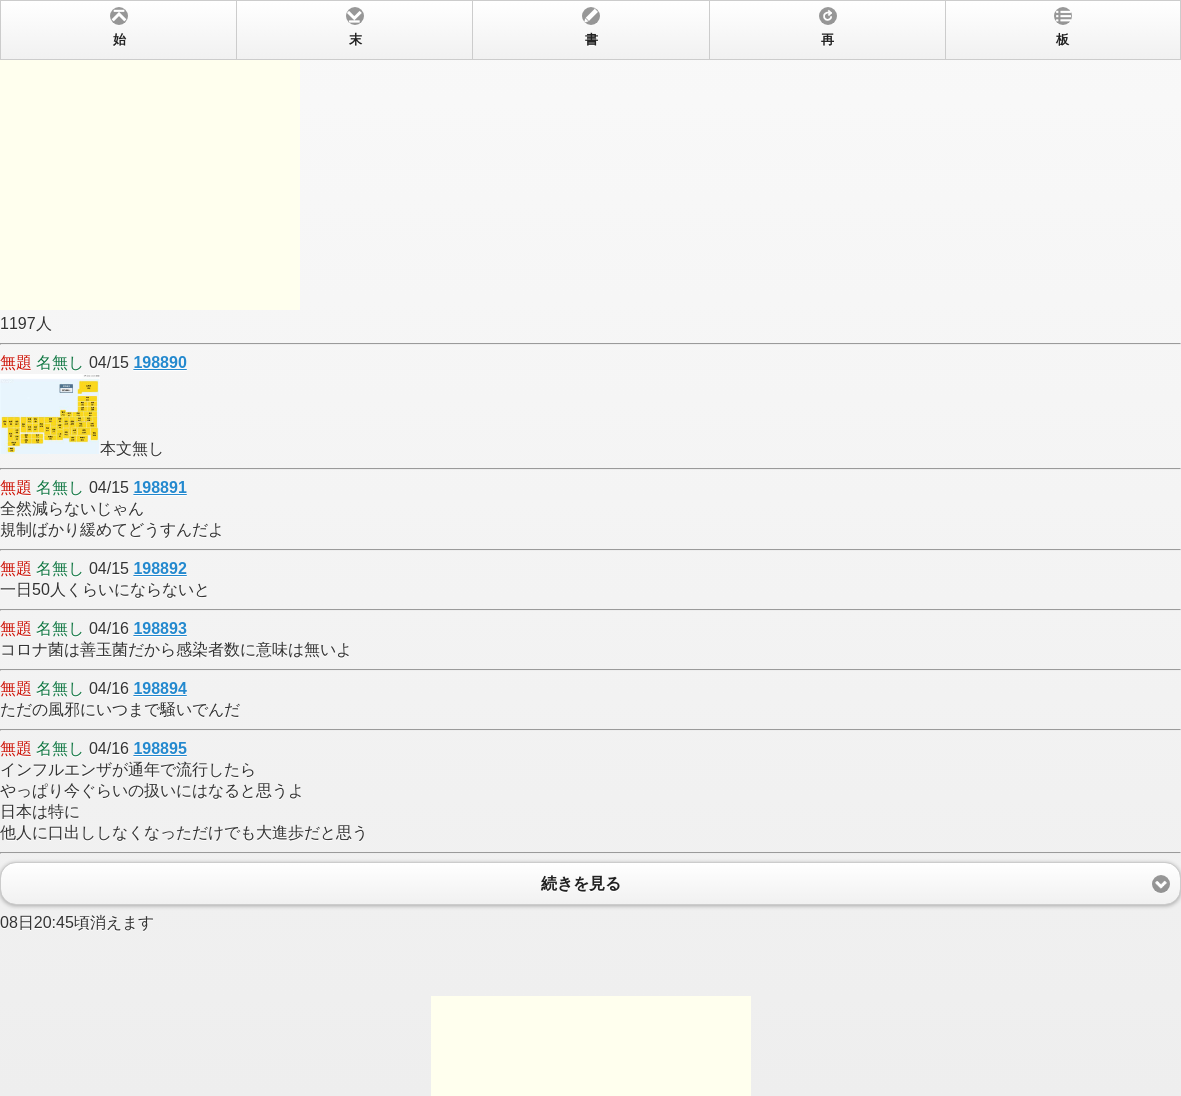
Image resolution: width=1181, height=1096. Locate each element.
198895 (159, 748)
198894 (159, 688)
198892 (159, 568)
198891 (159, 487)
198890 (159, 362)
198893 (159, 628)
